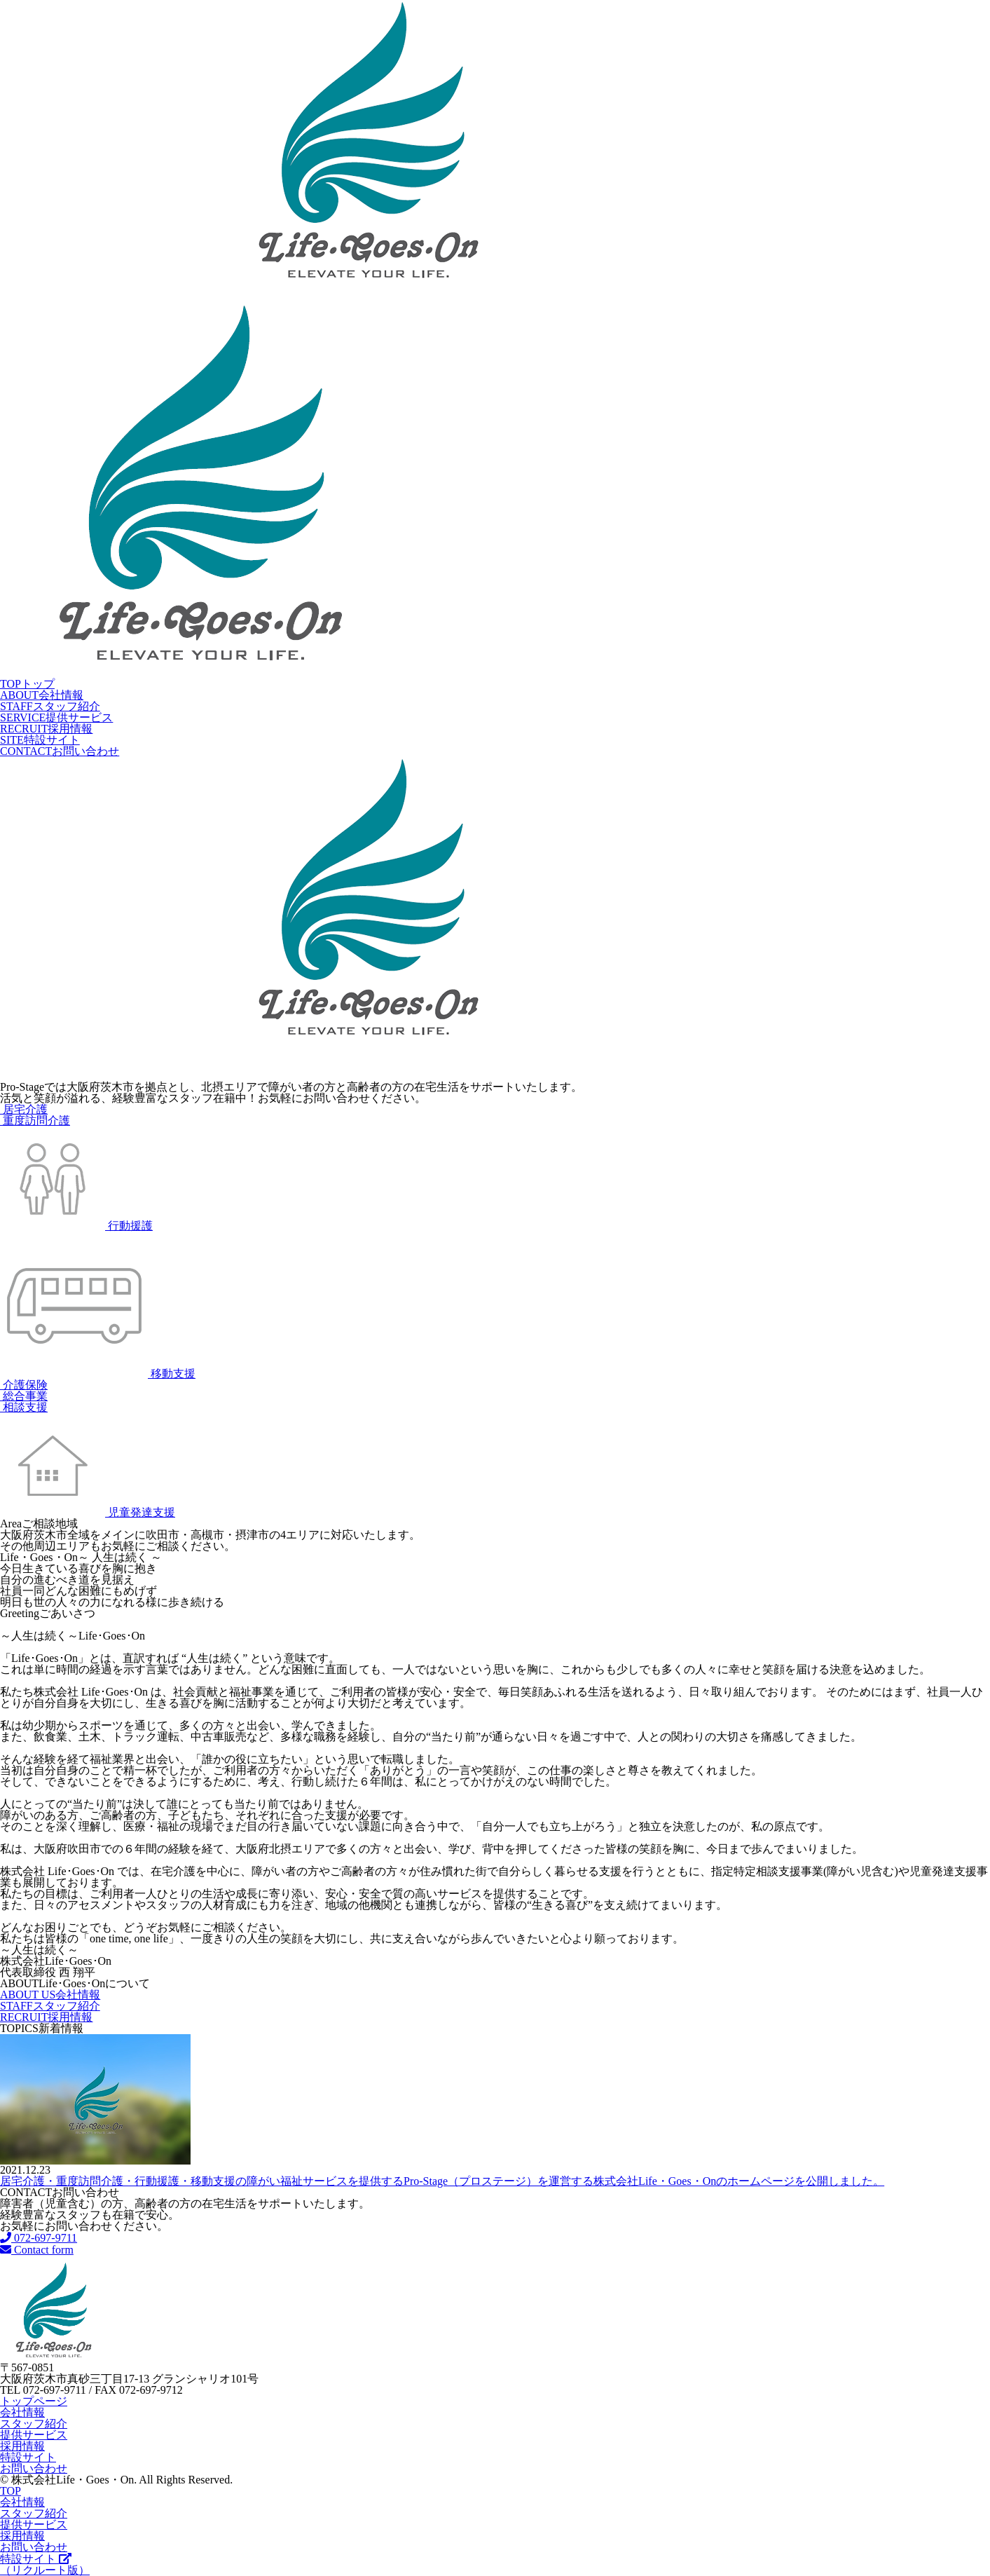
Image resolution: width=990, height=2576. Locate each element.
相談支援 (24, 1407)
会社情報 (41, 695)
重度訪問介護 (35, 1120)
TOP (10, 2491)
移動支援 (97, 1373)
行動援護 (76, 1226)
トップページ (33, 2401)
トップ (27, 684)
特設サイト (40, 740)
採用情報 (46, 729)
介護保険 (24, 1385)
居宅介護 (24, 1109)
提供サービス (56, 717)
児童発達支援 (87, 1512)
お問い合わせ (59, 751)
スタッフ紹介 (50, 706)
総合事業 (24, 1396)
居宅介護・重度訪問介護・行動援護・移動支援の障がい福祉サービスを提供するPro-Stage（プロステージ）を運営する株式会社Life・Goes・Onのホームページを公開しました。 (442, 2181)
